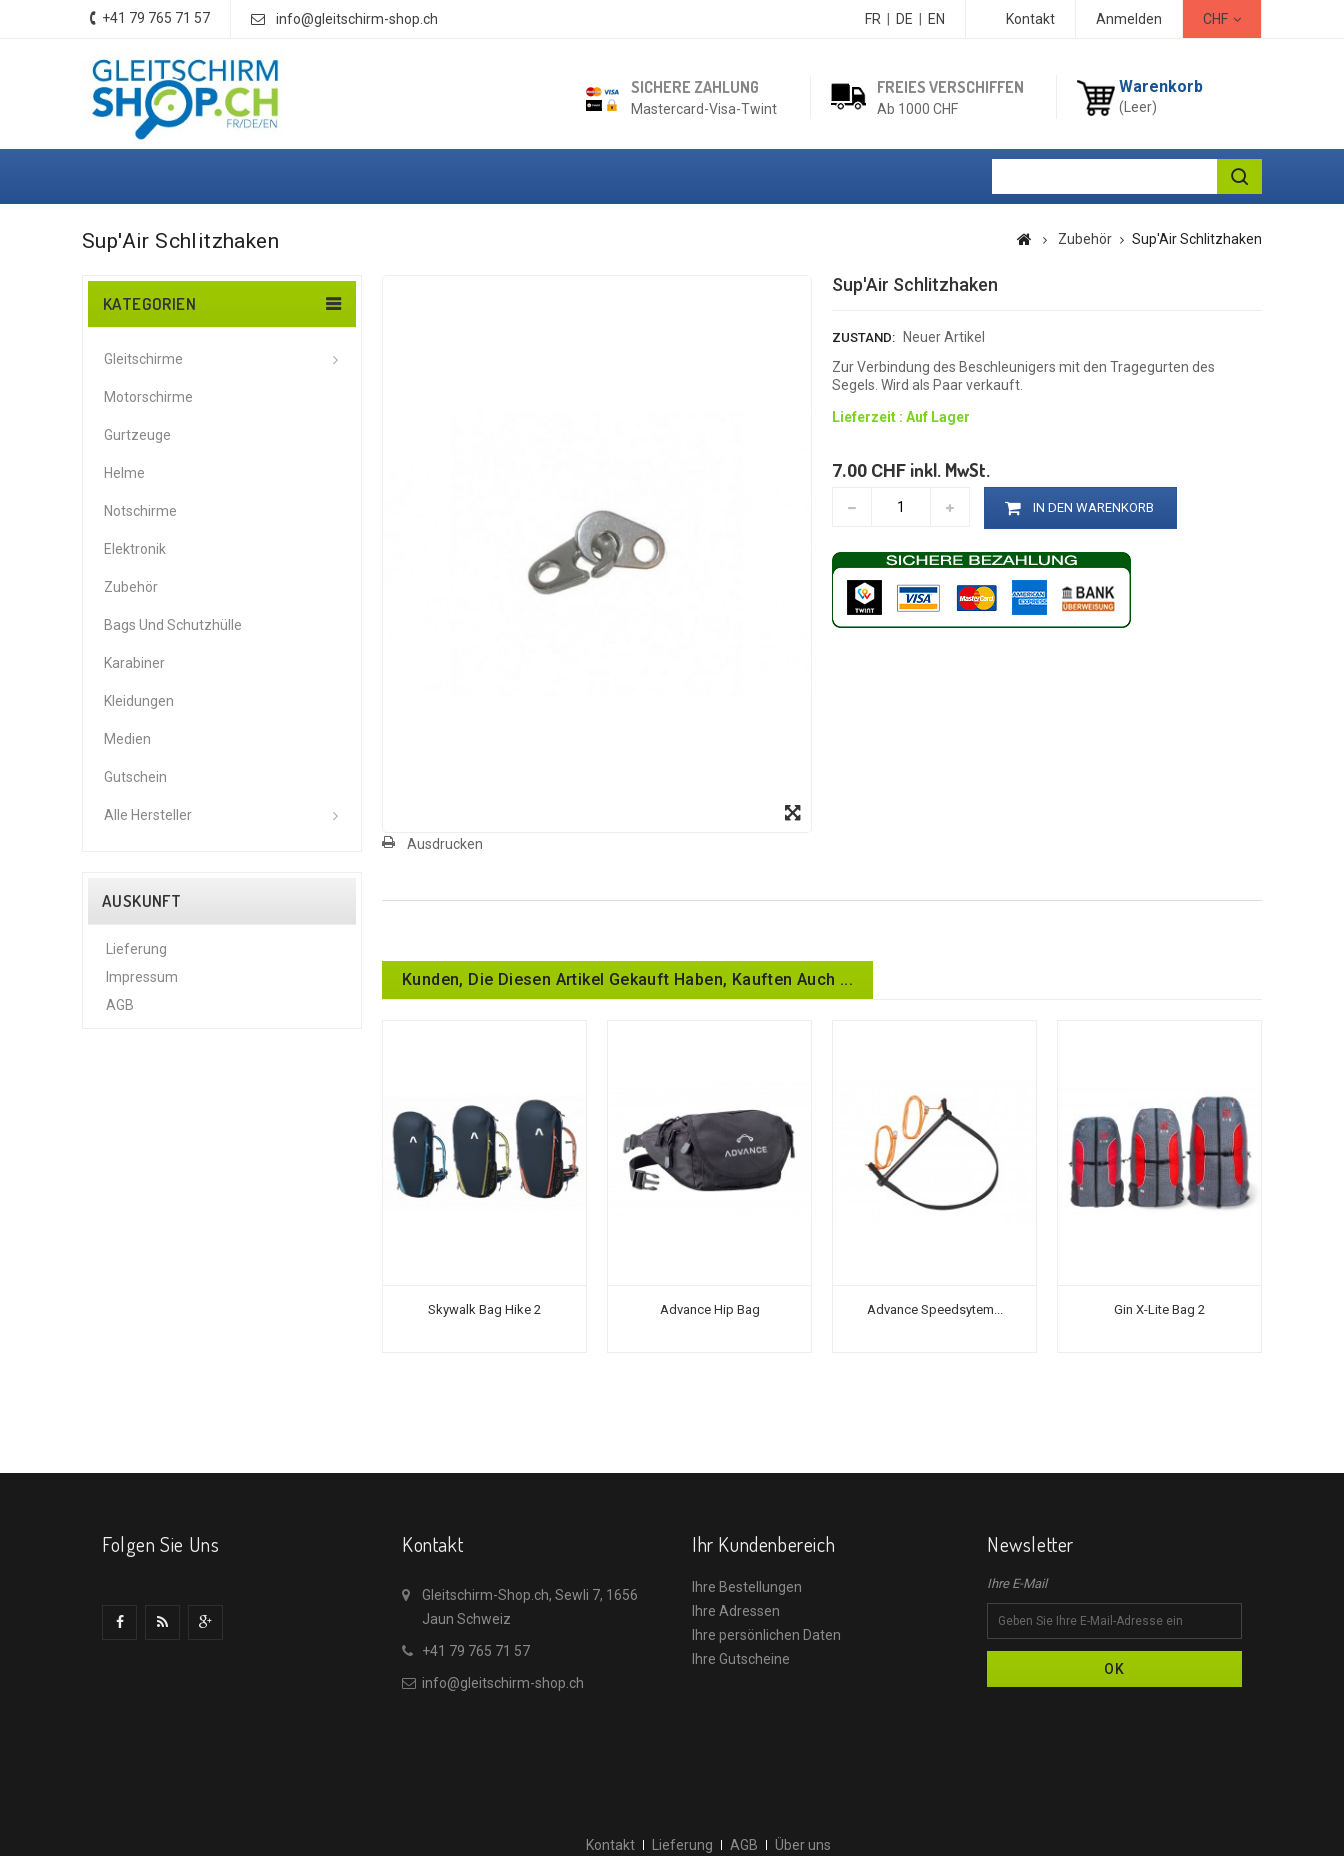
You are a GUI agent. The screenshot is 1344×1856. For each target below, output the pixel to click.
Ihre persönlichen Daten (766, 1635)
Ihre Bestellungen (747, 1587)
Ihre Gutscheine (741, 1659)
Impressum (142, 985)
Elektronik (135, 549)
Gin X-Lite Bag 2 (1159, 1309)
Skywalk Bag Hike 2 (484, 1309)
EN (936, 19)
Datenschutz (146, 1069)
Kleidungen (139, 701)
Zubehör (131, 587)
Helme (124, 473)
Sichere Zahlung (695, 87)
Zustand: (863, 337)
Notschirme (140, 511)
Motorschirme (148, 397)
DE (904, 19)
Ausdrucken (445, 844)
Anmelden (1129, 19)
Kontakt (1030, 19)
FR (873, 19)
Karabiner (134, 663)
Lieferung (136, 957)
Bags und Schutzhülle (173, 625)
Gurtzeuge (137, 435)
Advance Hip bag (710, 1309)
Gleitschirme (143, 359)
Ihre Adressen (736, 1611)
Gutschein (135, 777)
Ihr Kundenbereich (763, 1544)
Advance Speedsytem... (935, 1309)
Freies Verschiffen (950, 87)
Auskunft (141, 901)
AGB (120, 1013)
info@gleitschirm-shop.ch (357, 19)
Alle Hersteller (148, 815)
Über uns (134, 1041)
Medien (127, 739)
